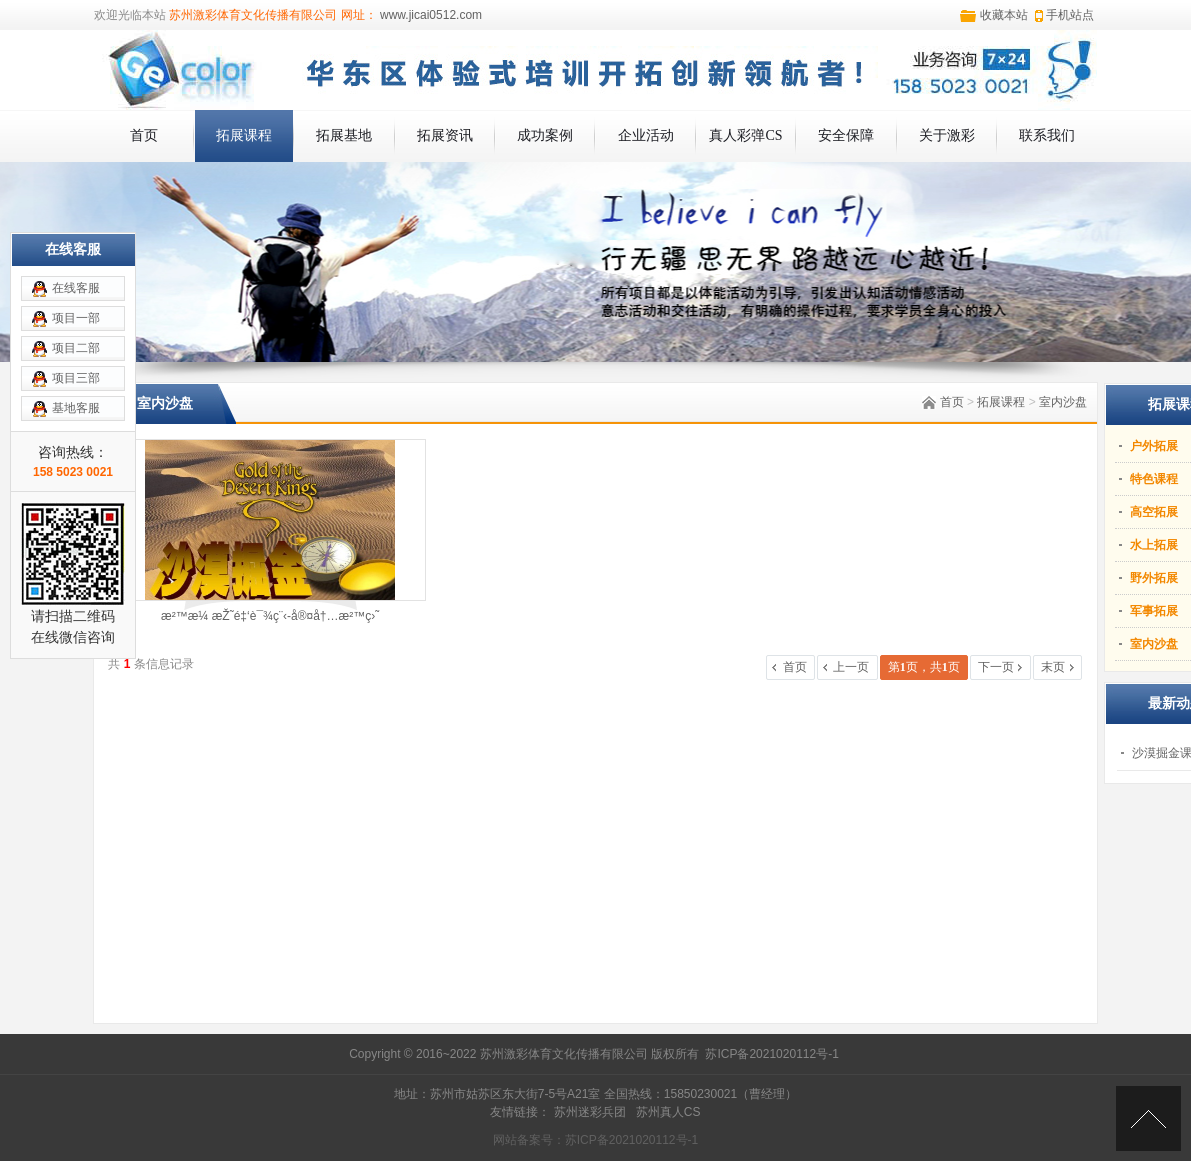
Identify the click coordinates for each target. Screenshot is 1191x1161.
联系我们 (1047, 135)
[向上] (1148, 1118)
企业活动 (646, 135)
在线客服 (76, 288)
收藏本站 (1004, 15)
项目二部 (76, 348)
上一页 (851, 667)
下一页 (996, 667)
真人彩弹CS (745, 135)
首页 (144, 135)
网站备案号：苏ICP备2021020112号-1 (595, 1140)
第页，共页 (924, 667)
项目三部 (76, 378)
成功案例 (545, 135)
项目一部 (76, 318)
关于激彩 (947, 135)
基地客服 (76, 408)
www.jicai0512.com (429, 15)
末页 (1053, 667)
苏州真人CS (668, 1112)
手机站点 (1070, 15)
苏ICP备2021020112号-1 (771, 1054)
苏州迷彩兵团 (590, 1112)
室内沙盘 (1063, 402)
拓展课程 (244, 135)
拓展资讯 (445, 135)
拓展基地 (344, 135)
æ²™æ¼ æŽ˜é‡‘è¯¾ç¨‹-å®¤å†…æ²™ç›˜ (270, 616)
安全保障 (846, 135)
